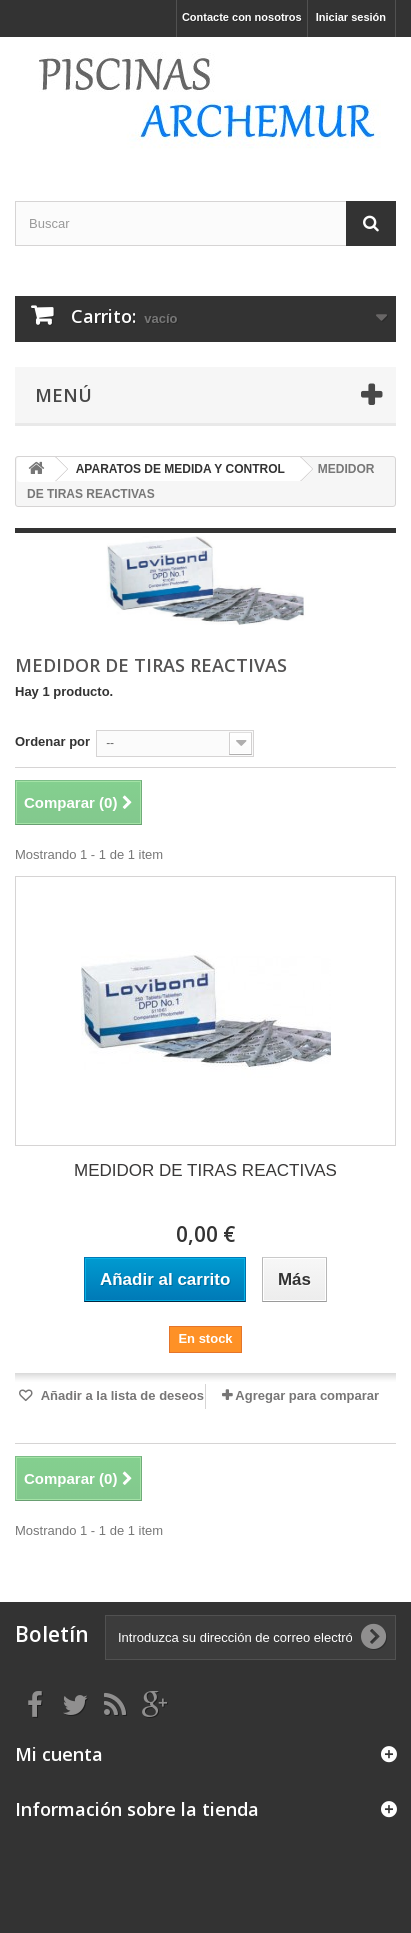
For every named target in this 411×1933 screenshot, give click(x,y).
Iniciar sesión (351, 17)
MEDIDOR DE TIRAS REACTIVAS (205, 1170)
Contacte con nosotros (242, 17)
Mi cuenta (59, 1754)
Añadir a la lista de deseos (121, 1395)
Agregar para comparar (307, 1395)
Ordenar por (52, 741)
